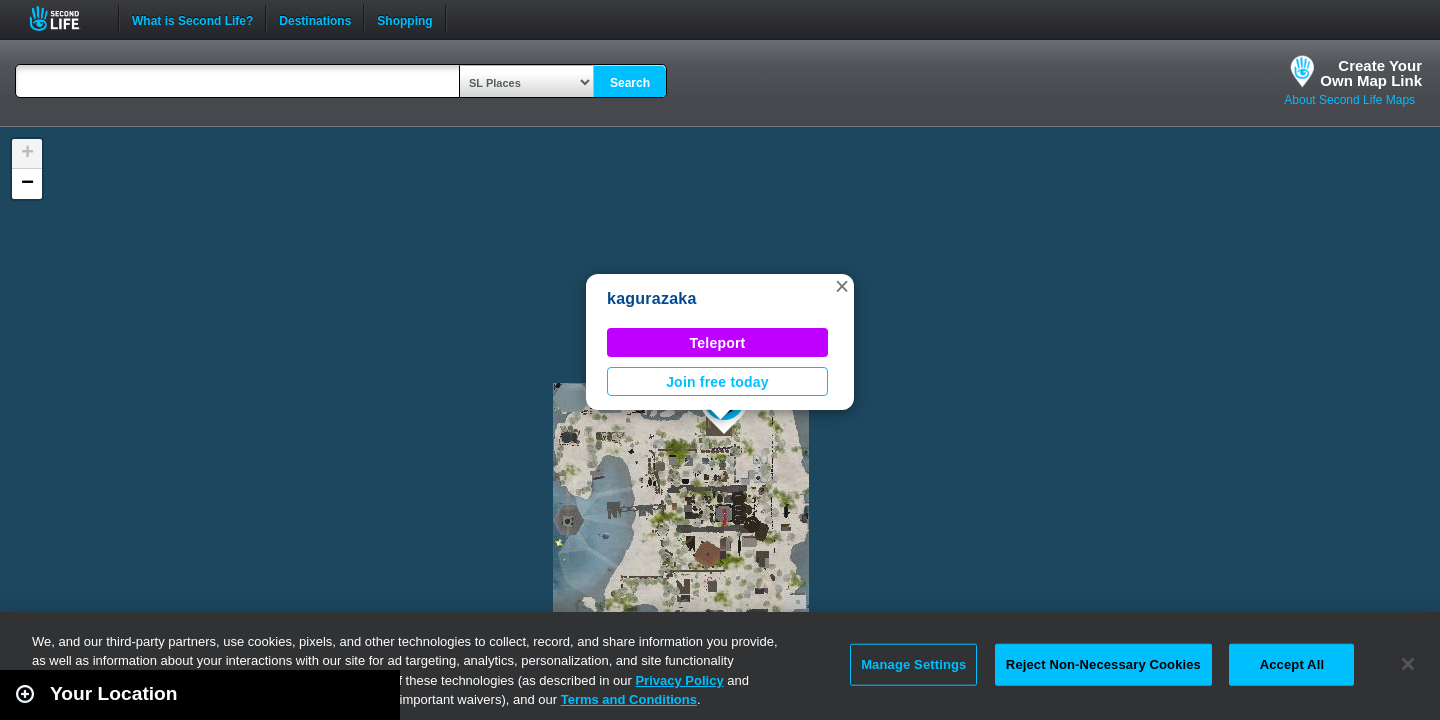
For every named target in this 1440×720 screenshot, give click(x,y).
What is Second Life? (192, 19)
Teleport (718, 343)
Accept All (1292, 664)
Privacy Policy (679, 680)
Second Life (65, 18)
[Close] (1408, 664)
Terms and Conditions (629, 699)
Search (630, 83)
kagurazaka (652, 298)
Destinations (315, 19)
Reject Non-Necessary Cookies (1103, 664)
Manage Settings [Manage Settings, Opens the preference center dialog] (913, 664)
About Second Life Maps (1349, 100)
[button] (842, 286)
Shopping (404, 19)
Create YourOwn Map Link (1371, 73)
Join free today (717, 382)
